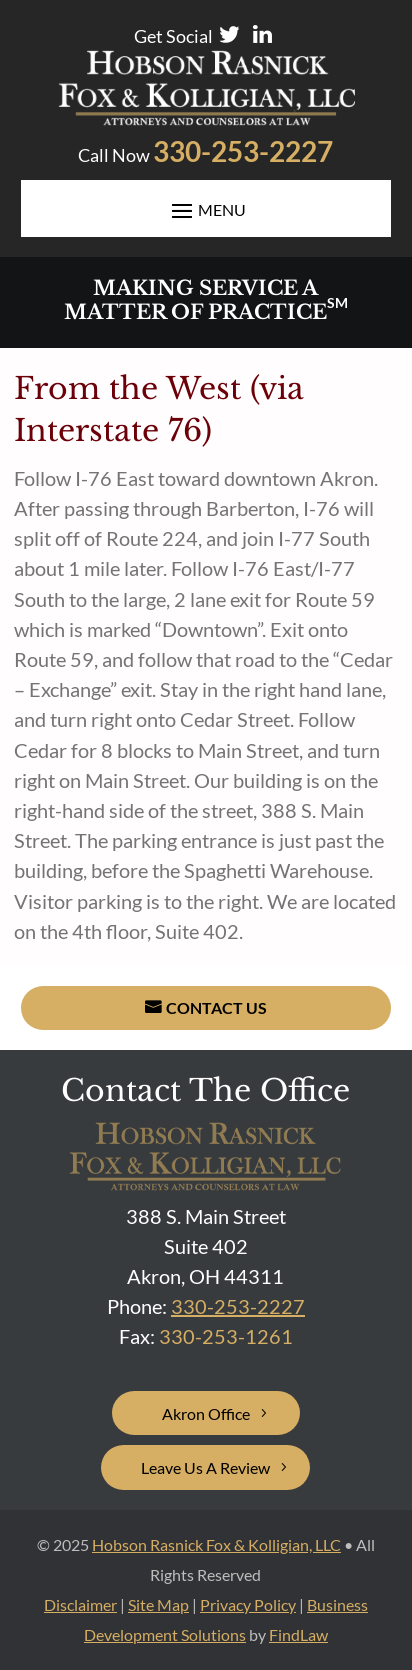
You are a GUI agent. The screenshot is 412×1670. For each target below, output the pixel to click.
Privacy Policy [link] (248, 1604)
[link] (206, 118)
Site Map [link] (158, 1604)
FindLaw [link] (298, 1634)
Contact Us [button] (216, 1007)
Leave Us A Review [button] (205, 1467)
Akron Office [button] (206, 1413)
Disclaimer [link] (80, 1604)
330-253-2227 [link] (243, 151)
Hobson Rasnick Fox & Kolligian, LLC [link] (216, 1544)
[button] (206, 209)
